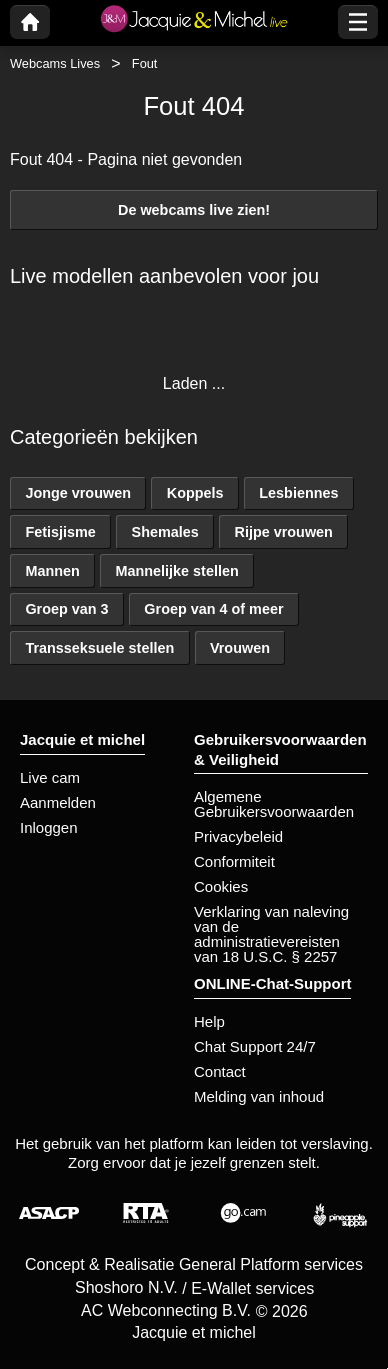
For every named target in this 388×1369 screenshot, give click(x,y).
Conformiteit (234, 861)
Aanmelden (58, 802)
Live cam (50, 777)
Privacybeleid (238, 836)
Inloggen (49, 827)
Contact (220, 1071)
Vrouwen (240, 648)
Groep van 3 (66, 609)
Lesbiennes (298, 493)
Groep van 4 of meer (213, 609)
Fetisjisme (60, 532)
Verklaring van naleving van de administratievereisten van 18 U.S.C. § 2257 (271, 934)
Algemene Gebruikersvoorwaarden (274, 804)
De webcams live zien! (194, 210)
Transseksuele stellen (99, 648)
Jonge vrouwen (78, 493)
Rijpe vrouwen (284, 532)
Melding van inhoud (259, 1096)
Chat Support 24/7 (255, 1046)
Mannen (52, 571)
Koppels (195, 493)
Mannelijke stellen (177, 571)
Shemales (165, 532)
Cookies (221, 886)
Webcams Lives (55, 63)
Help (209, 1021)
